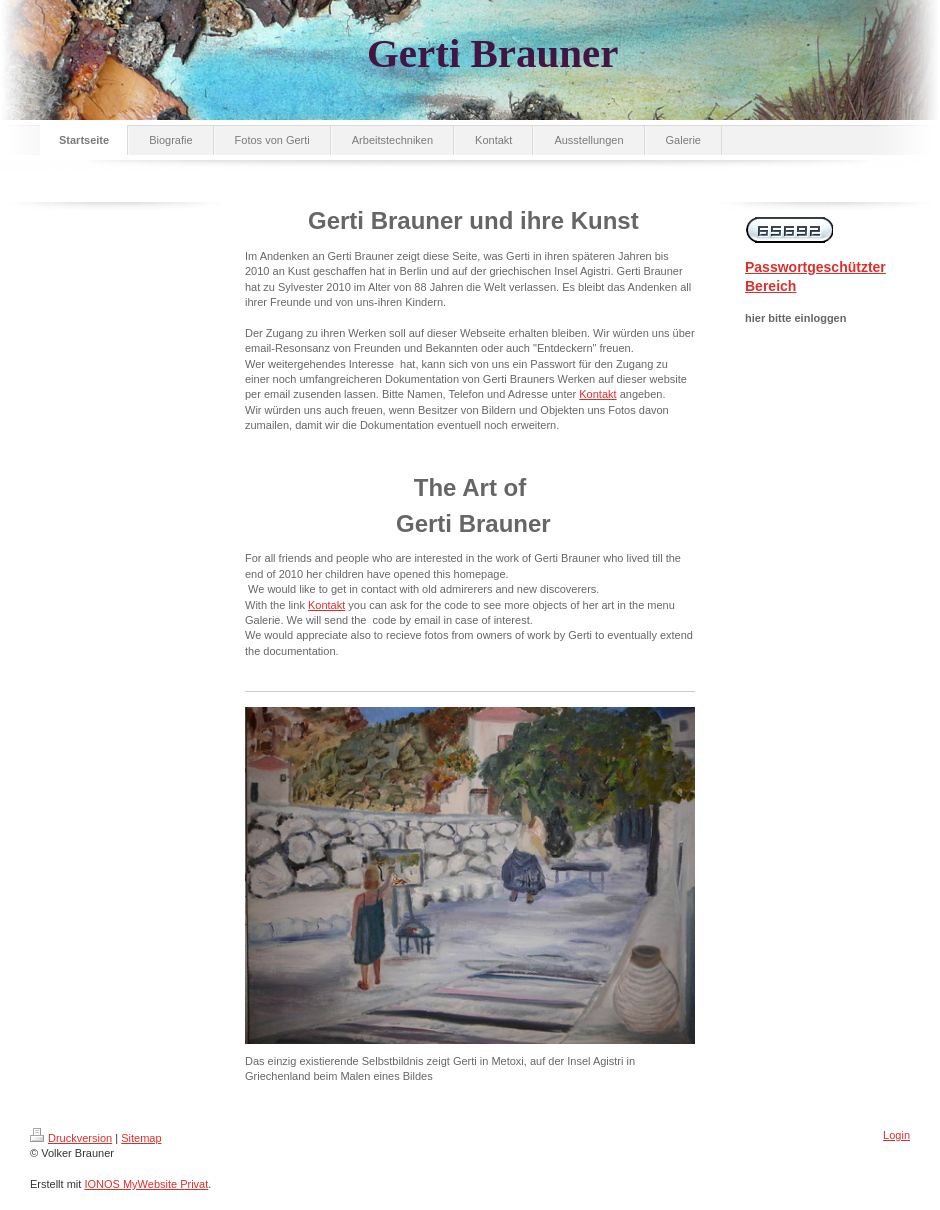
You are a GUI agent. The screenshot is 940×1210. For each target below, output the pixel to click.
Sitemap (141, 1138)
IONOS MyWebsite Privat (146, 1184)
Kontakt (597, 394)
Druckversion (71, 1138)
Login (896, 1135)
